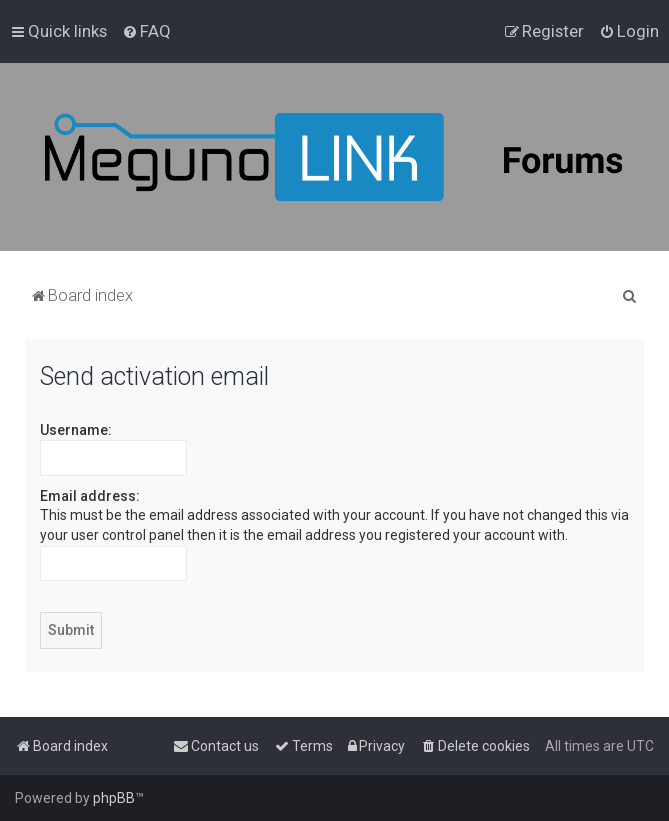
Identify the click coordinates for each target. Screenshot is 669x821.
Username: (76, 430)
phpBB (114, 798)
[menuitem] (146, 31)
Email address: (90, 496)
